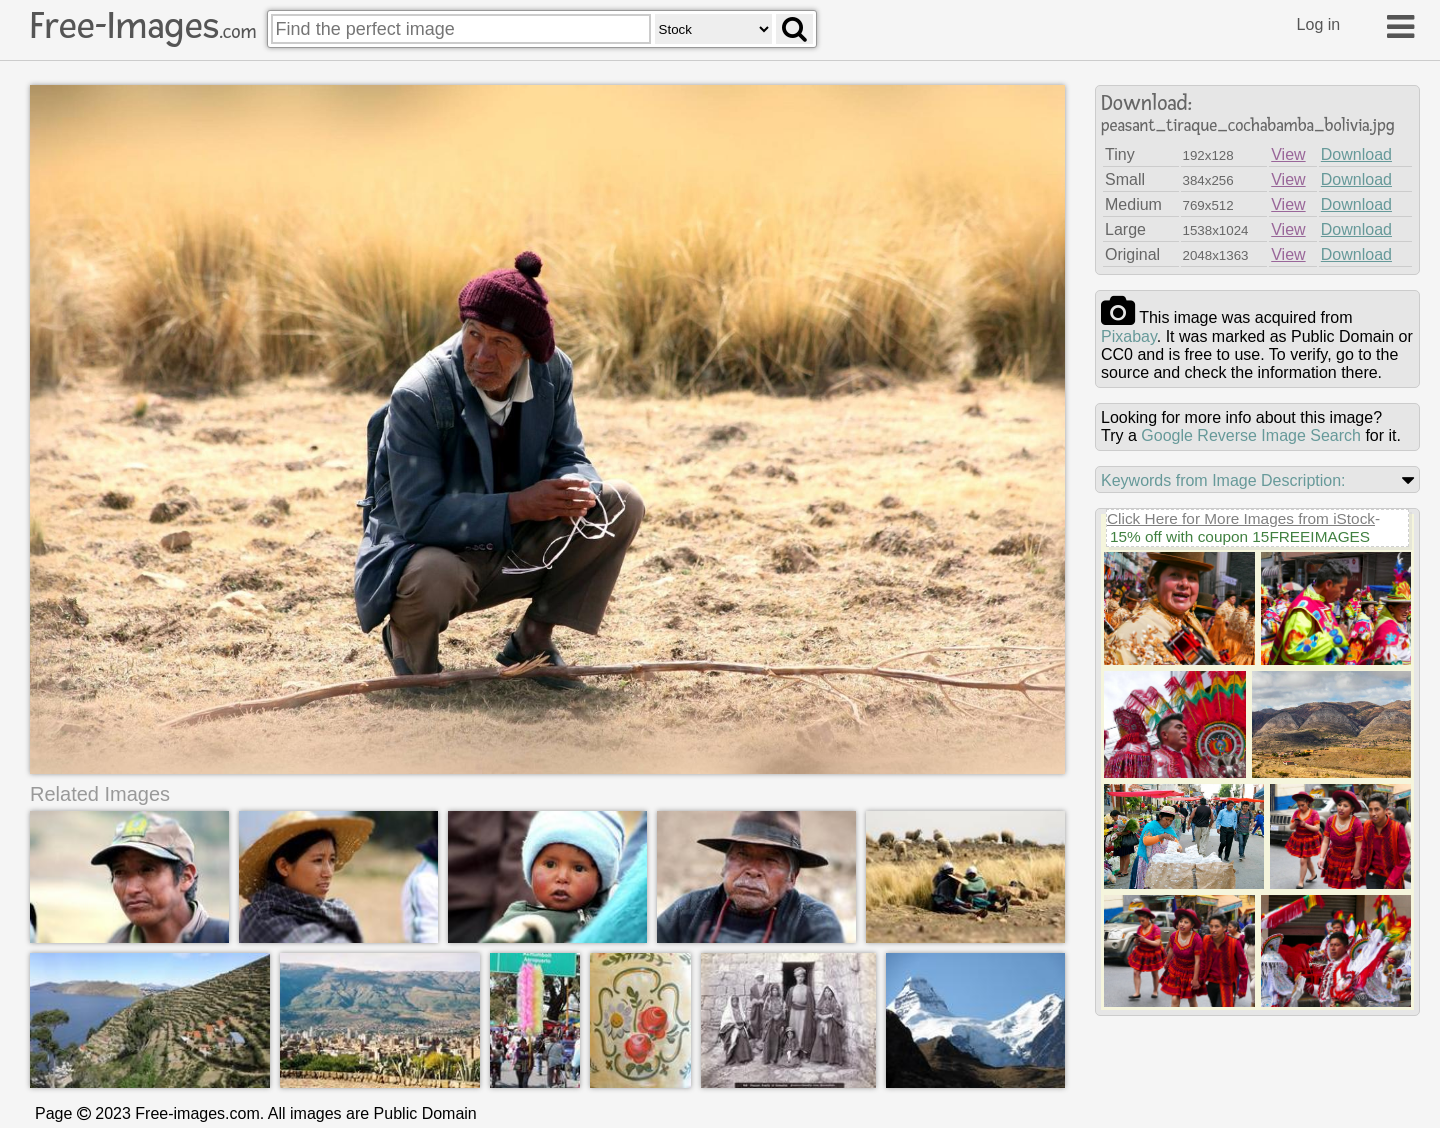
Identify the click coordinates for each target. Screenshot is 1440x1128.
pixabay (1129, 336)
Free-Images (143, 26)
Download (1356, 154)
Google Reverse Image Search (1251, 435)
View (1288, 154)
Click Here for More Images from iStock (1241, 518)
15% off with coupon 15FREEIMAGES (1240, 536)
